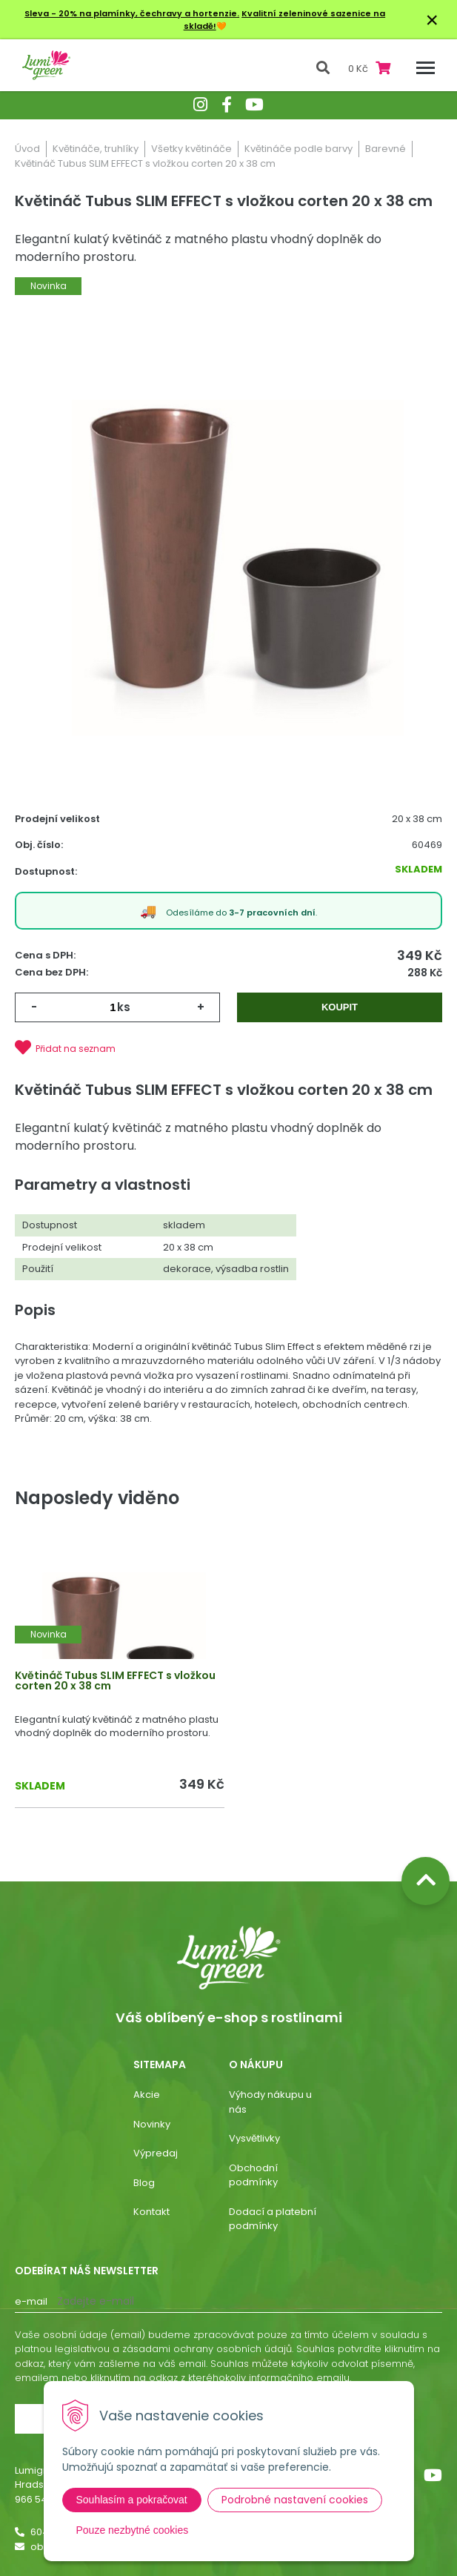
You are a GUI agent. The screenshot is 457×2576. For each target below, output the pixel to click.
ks (123, 1007)
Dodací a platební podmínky (272, 2219)
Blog (144, 2183)
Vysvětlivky (254, 2138)
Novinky (151, 2124)
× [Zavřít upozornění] (431, 19)
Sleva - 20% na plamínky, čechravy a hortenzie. (131, 13)
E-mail (31, 2301)
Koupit (339, 1007)
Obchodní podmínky (253, 2175)
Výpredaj (155, 2153)
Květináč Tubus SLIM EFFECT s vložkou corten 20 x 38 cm (115, 1680)
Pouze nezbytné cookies (132, 2530)
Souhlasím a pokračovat (131, 2500)
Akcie (146, 2094)
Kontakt (151, 2212)
